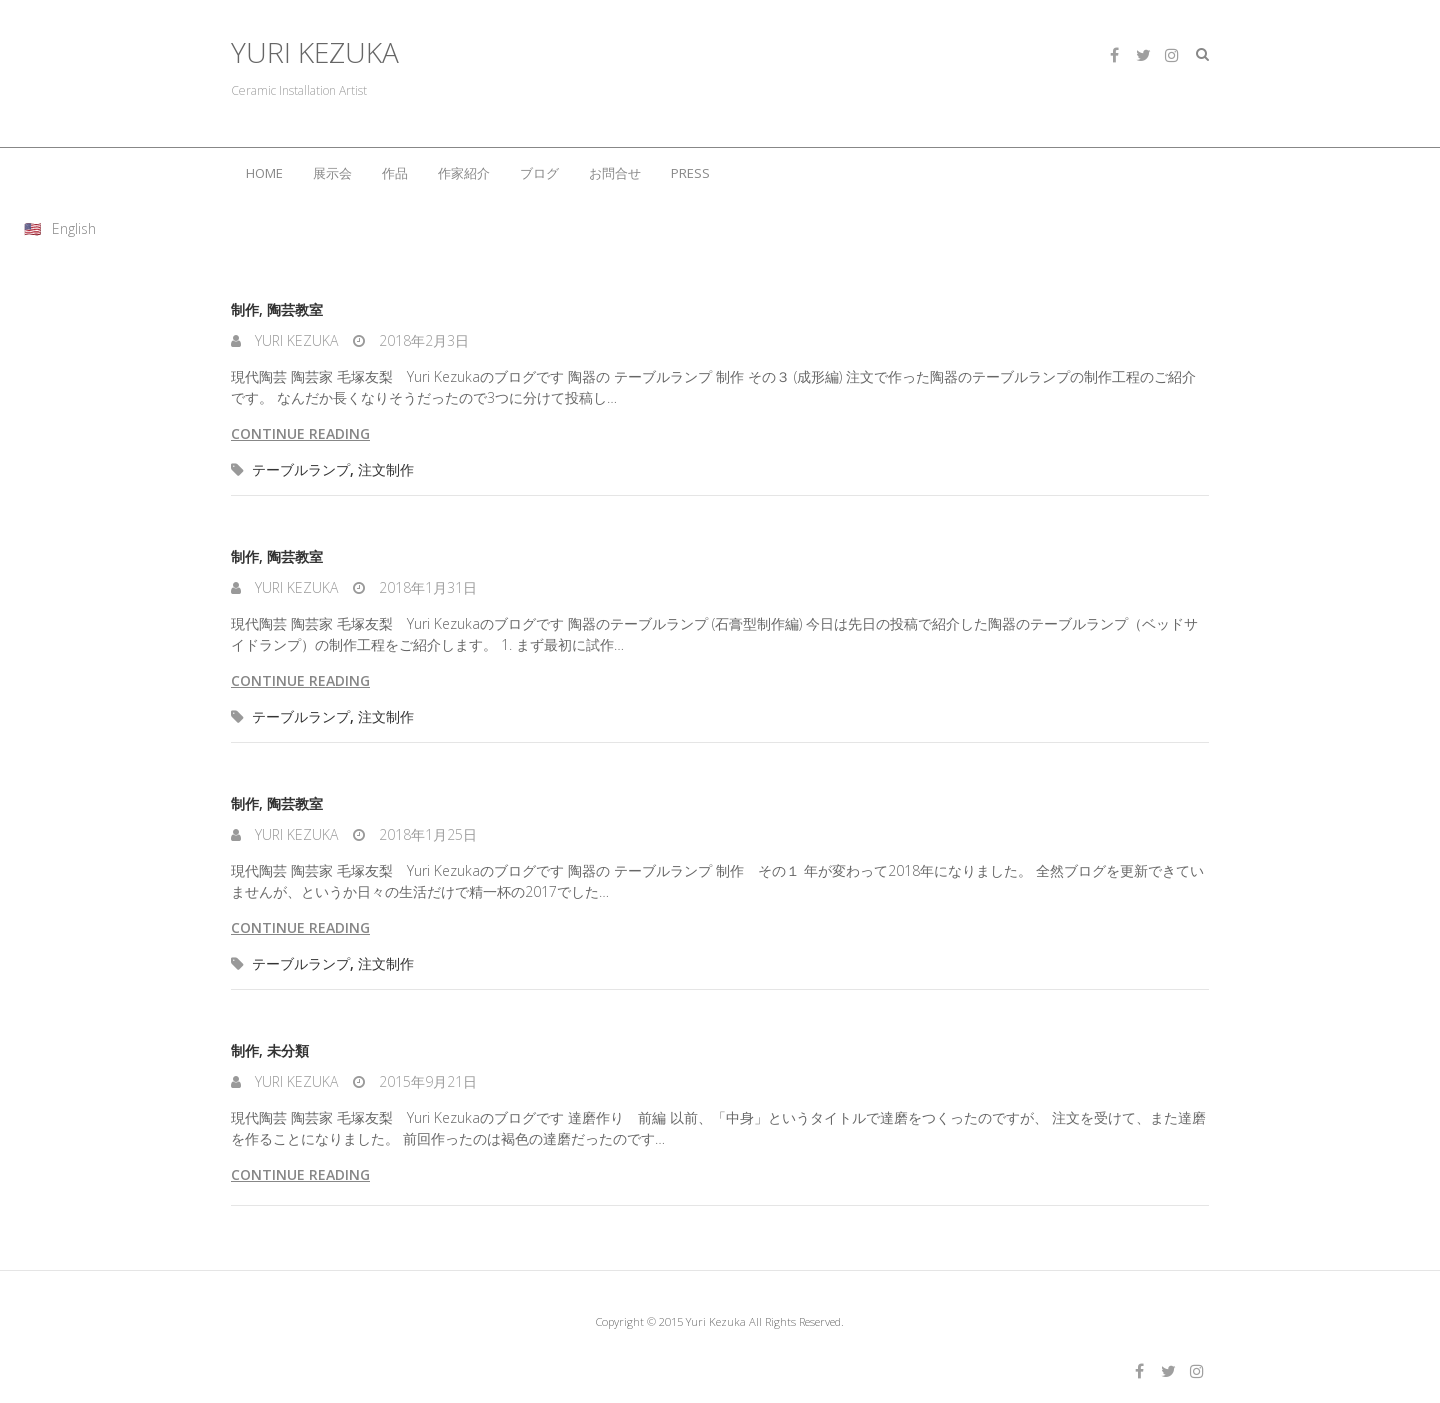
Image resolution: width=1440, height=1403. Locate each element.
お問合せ (615, 173)
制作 (245, 309)
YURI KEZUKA (315, 52)
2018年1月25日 (426, 834)
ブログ (539, 173)
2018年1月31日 (426, 587)
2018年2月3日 (422, 340)
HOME (264, 173)
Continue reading (300, 433)
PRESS (690, 173)
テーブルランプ (301, 469)
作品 (395, 173)
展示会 (332, 173)
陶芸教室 (295, 309)
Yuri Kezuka (294, 340)
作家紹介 (464, 173)
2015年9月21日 (426, 1081)
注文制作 (386, 469)
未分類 (288, 1050)
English (74, 228)
